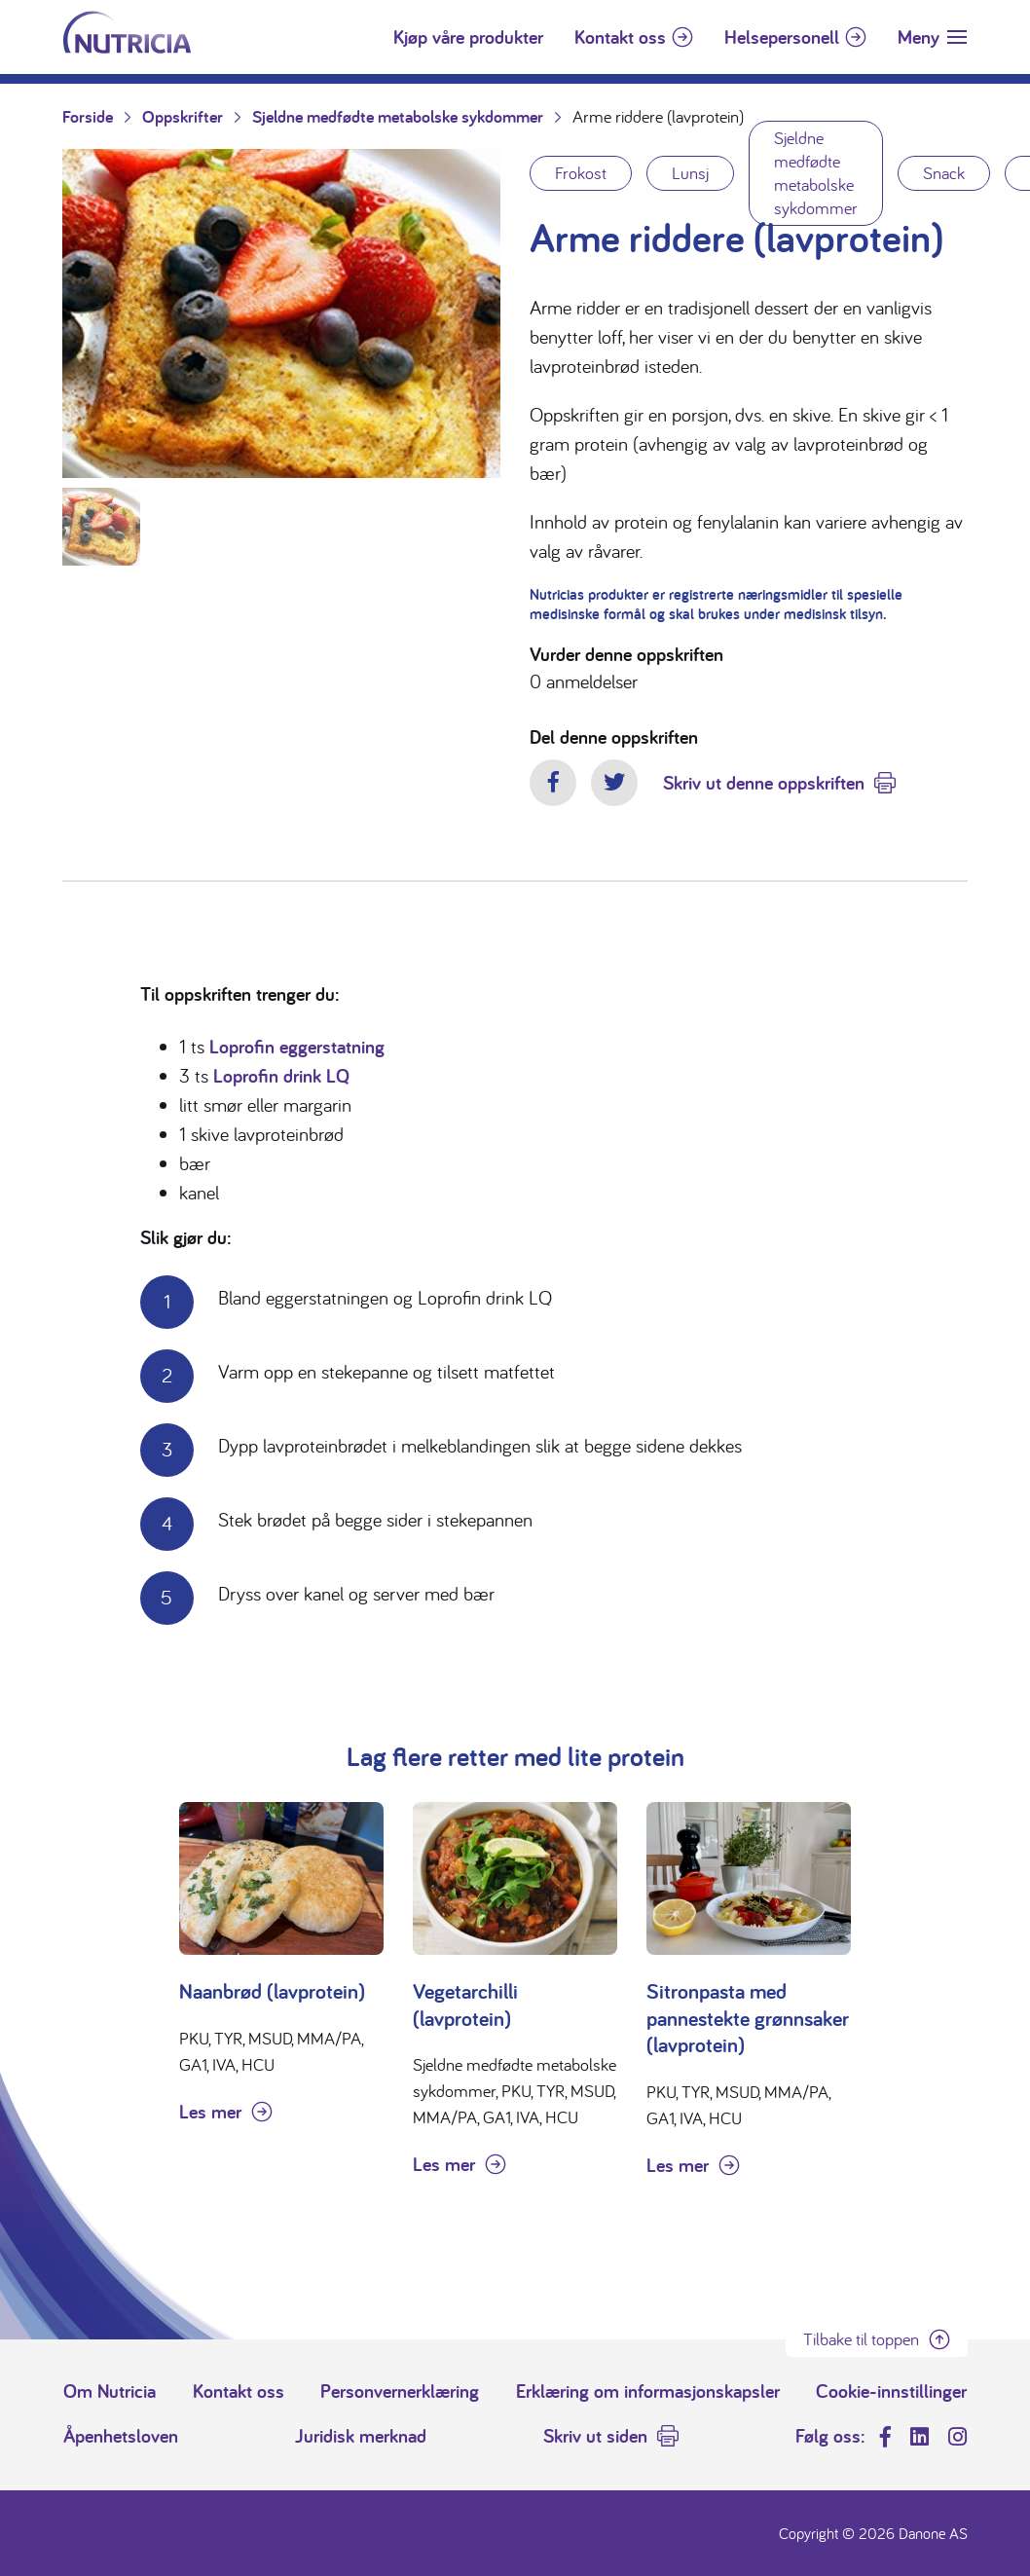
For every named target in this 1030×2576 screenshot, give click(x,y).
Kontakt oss (620, 37)
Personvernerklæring (399, 2391)
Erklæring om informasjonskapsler (648, 2391)
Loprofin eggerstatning (297, 1046)
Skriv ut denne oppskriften (763, 782)
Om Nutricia (109, 2391)
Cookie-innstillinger (891, 2391)
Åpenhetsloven (120, 2435)
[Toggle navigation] (932, 37)
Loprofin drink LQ (281, 1075)
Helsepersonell (781, 37)
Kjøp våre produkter (468, 37)
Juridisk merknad (360, 2435)
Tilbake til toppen (861, 2339)
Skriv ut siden (595, 2435)
